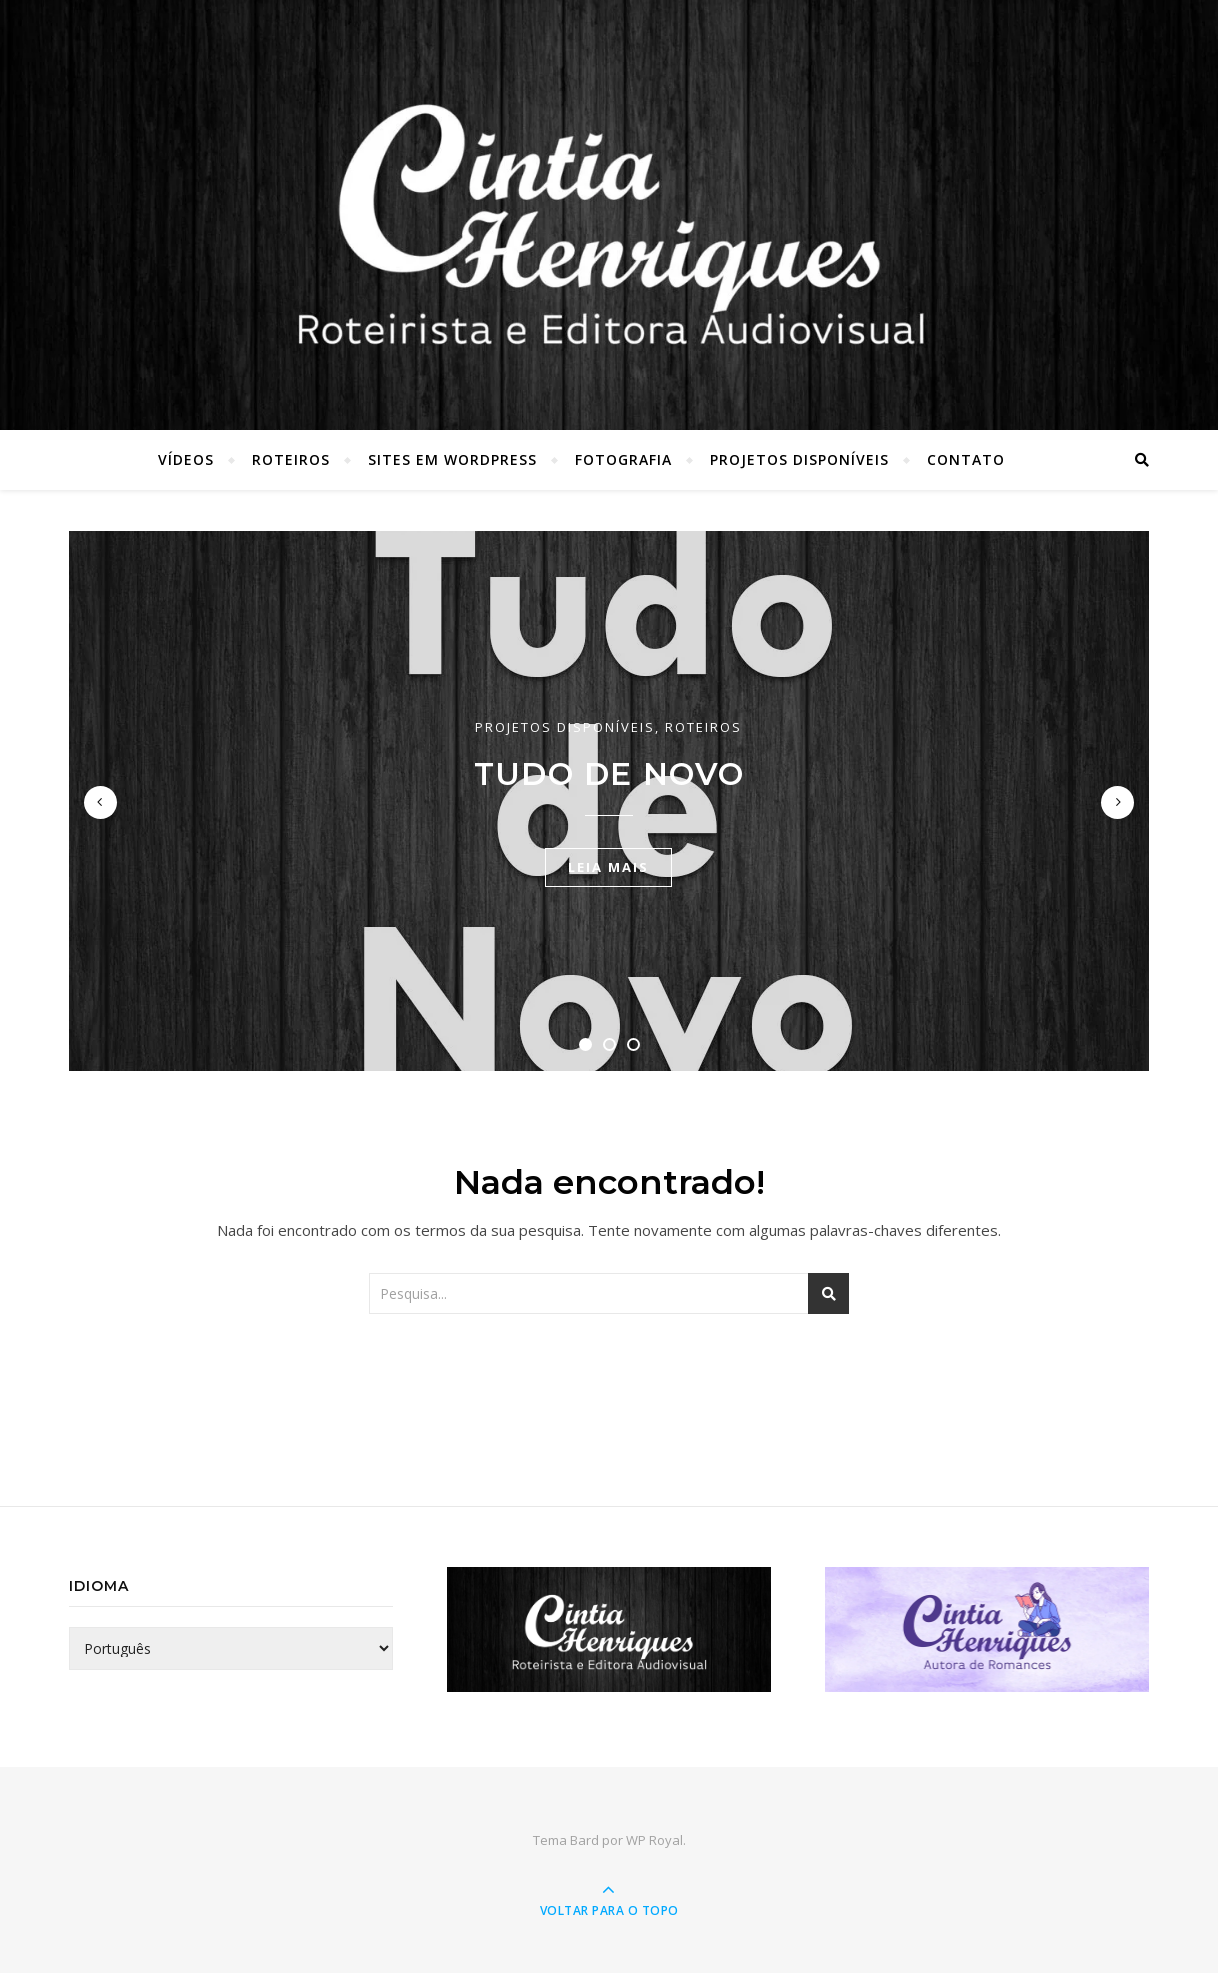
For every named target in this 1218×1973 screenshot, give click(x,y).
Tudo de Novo (609, 774)
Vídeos (186, 459)
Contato (966, 459)
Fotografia (623, 459)
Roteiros (291, 459)
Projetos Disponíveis (799, 459)
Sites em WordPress (452, 459)
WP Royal (654, 1840)
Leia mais (608, 867)
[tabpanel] (609, 801)
